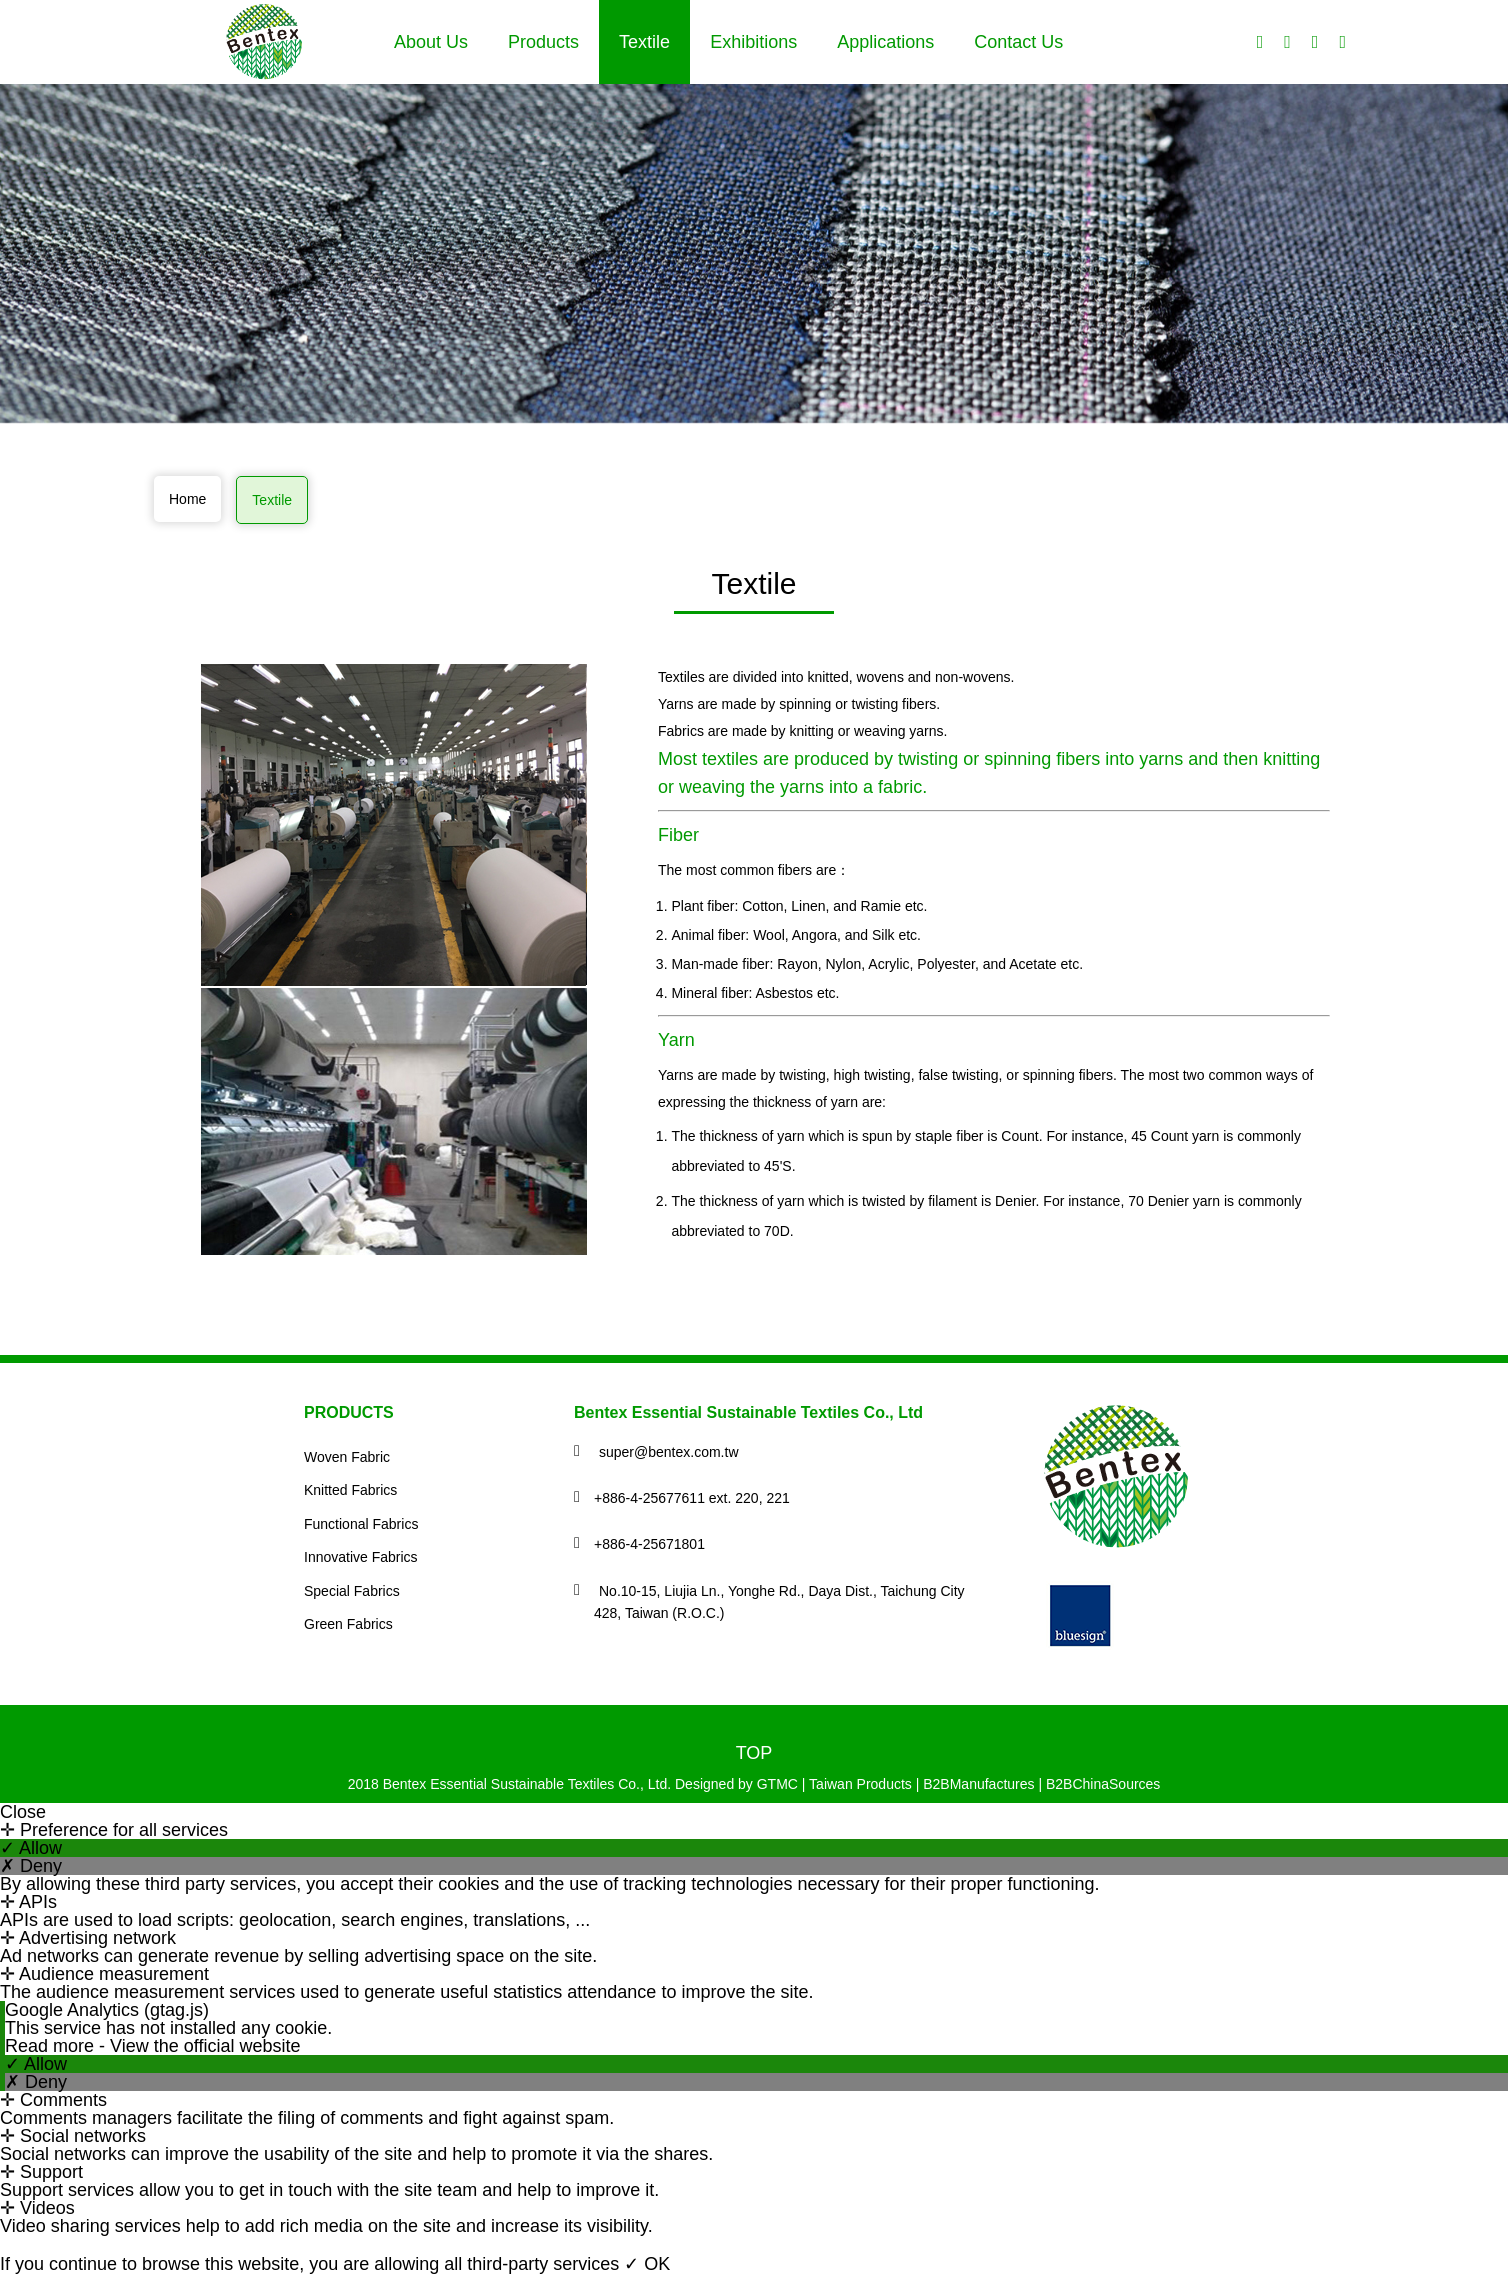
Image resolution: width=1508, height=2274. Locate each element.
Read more (52, 2046)
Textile (644, 42)
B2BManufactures (978, 1784)
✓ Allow (31, 1848)
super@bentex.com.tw (669, 1452)
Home (187, 499)
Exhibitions (753, 42)
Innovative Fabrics (361, 1557)
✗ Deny (31, 1866)
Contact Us (1018, 42)
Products (543, 42)
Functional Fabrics (361, 1524)
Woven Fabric (347, 1457)
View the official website (205, 2046)
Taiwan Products (860, 1784)
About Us (431, 42)
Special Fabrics (352, 1591)
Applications (885, 42)
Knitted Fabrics (350, 1490)
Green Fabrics (348, 1624)
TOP (754, 1752)
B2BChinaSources (1103, 1784)
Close (23, 1812)
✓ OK (647, 2264)
